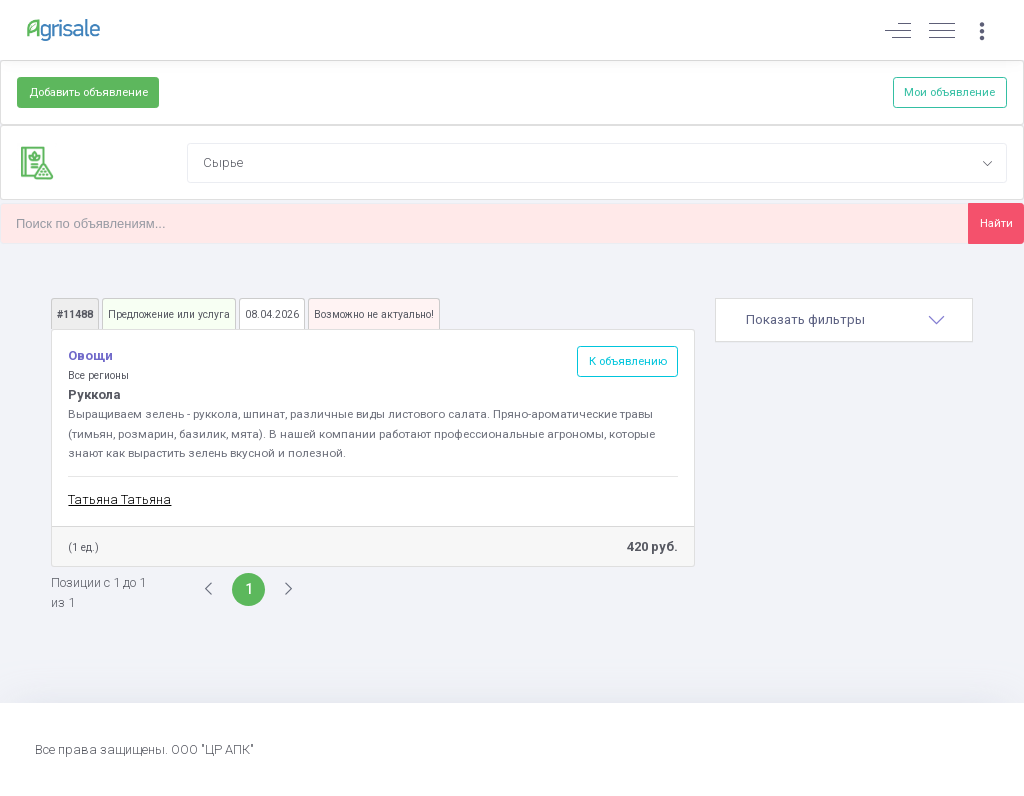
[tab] (844, 320)
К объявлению (628, 361)
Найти (996, 223)
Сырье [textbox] (223, 162)
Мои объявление (949, 92)
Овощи (90, 355)
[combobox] (597, 163)
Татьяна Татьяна (119, 499)
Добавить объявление (88, 92)
